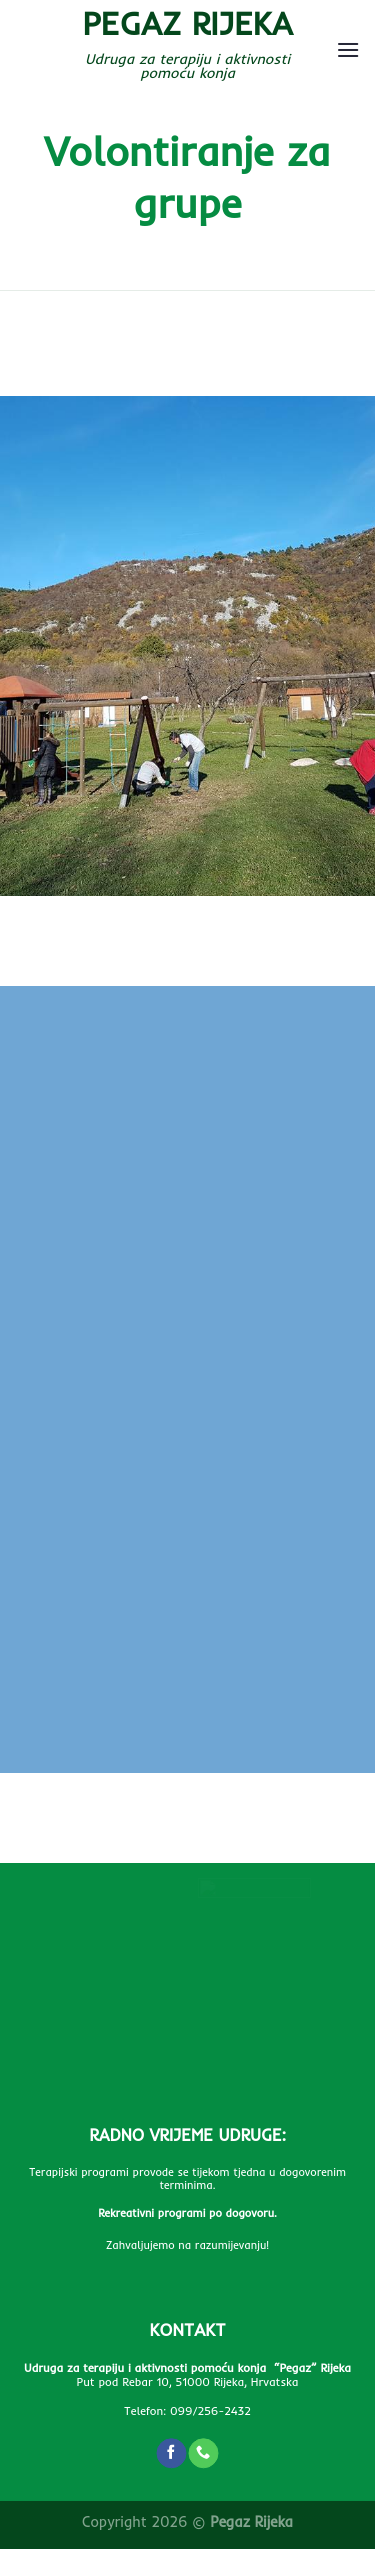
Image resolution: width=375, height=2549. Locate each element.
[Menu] (348, 49)
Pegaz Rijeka (187, 23)
